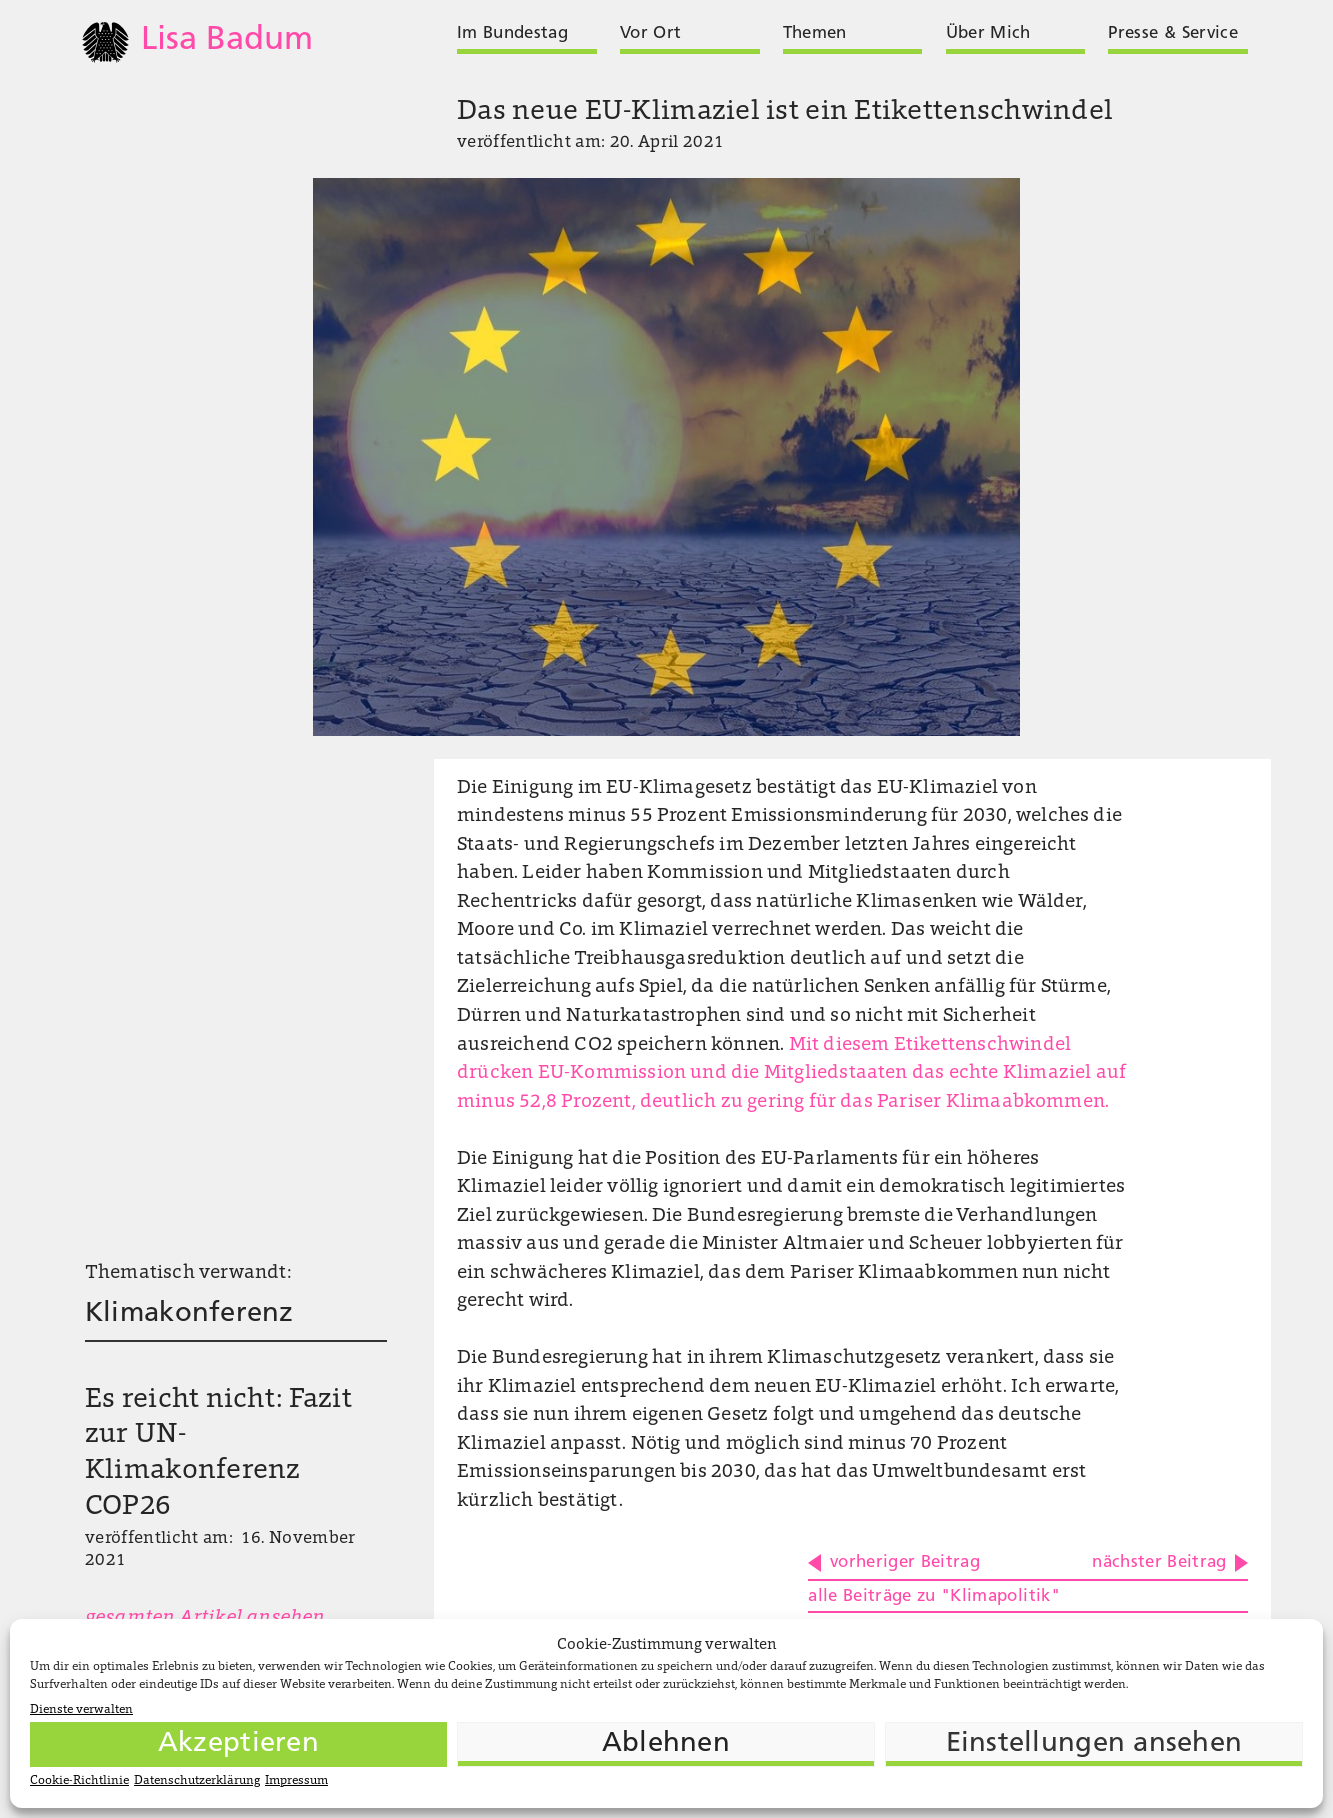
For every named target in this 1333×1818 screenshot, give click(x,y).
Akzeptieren (238, 1744)
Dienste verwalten (81, 1710)
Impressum (296, 1781)
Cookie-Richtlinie (79, 1781)
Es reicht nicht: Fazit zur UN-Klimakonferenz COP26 (218, 1454)
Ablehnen (666, 1744)
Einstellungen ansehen (1094, 1744)
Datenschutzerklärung (197, 1781)
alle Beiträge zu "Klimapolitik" (934, 1596)
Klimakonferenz (189, 1314)
